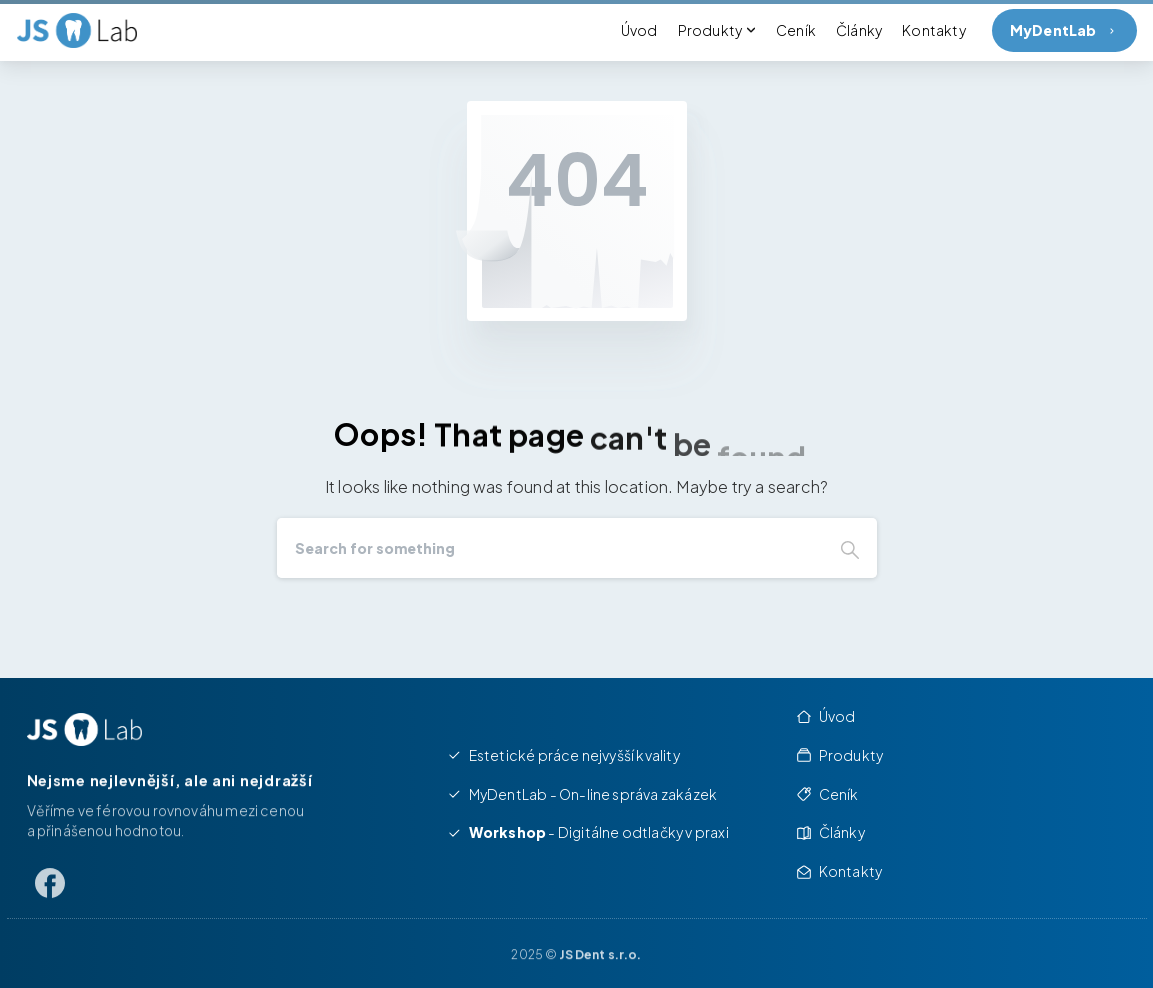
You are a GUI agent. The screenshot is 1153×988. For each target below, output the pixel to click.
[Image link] (84, 729)
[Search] (550, 548)
